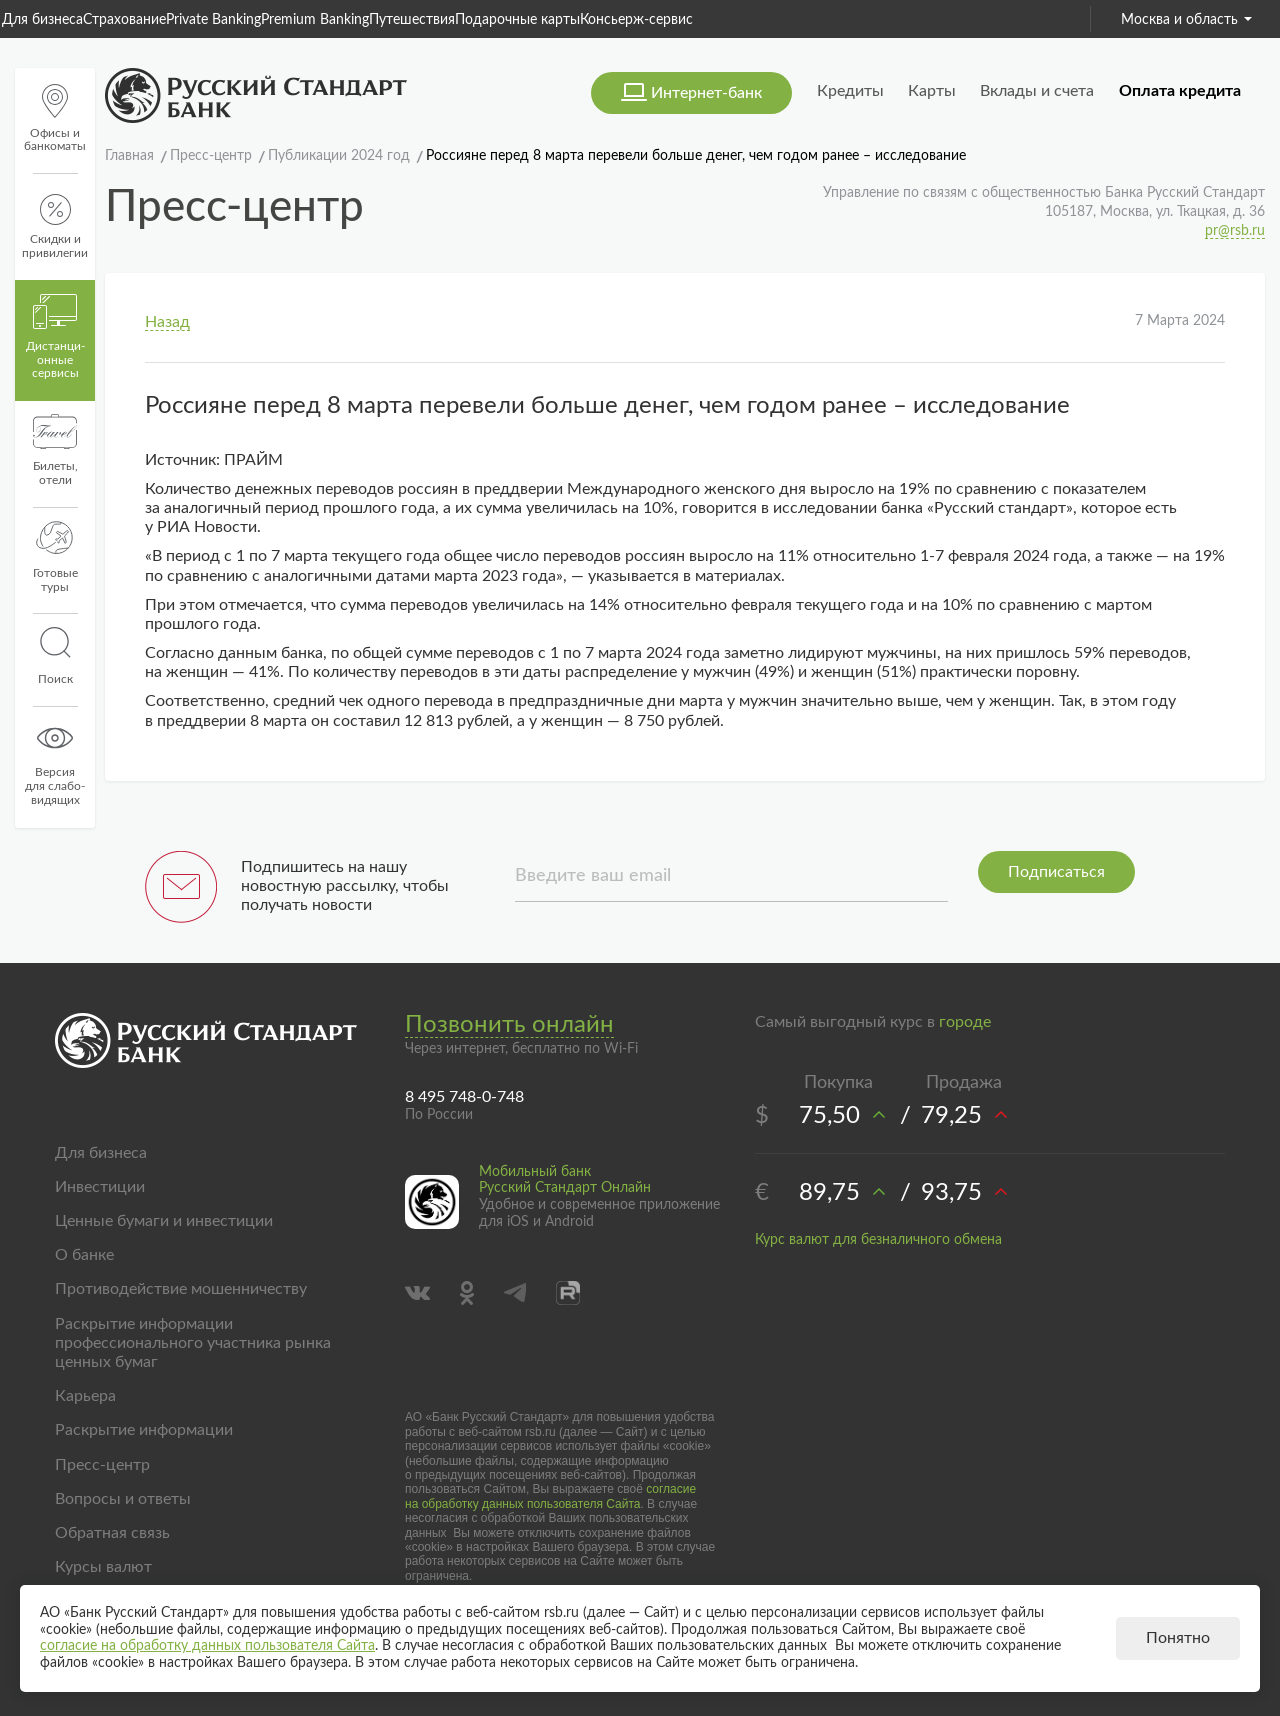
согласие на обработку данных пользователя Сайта (550, 1496)
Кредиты (850, 91)
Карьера (85, 1396)
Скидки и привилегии (55, 226)
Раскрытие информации (144, 1430)
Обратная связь (112, 1533)
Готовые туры (55, 557)
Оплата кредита (1180, 91)
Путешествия (412, 20)
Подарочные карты (517, 20)
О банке (84, 1255)
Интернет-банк (706, 93)
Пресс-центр (102, 1465)
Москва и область (1186, 20)
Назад (167, 322)
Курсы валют (103, 1567)
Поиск (55, 656)
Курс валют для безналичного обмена (878, 1240)
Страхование (124, 20)
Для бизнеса (42, 20)
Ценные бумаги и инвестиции (164, 1221)
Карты (932, 91)
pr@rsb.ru (1235, 231)
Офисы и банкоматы (55, 118)
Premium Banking (315, 20)
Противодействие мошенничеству (181, 1289)
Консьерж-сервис (636, 20)
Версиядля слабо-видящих (55, 763)
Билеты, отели (55, 450)
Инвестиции (100, 1187)
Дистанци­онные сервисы (55, 337)
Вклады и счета (1037, 91)
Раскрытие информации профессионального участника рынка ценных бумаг (193, 1343)
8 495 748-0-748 (464, 1097)
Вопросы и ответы (123, 1499)
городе (965, 1022)
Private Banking (213, 20)
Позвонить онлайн (509, 1025)
